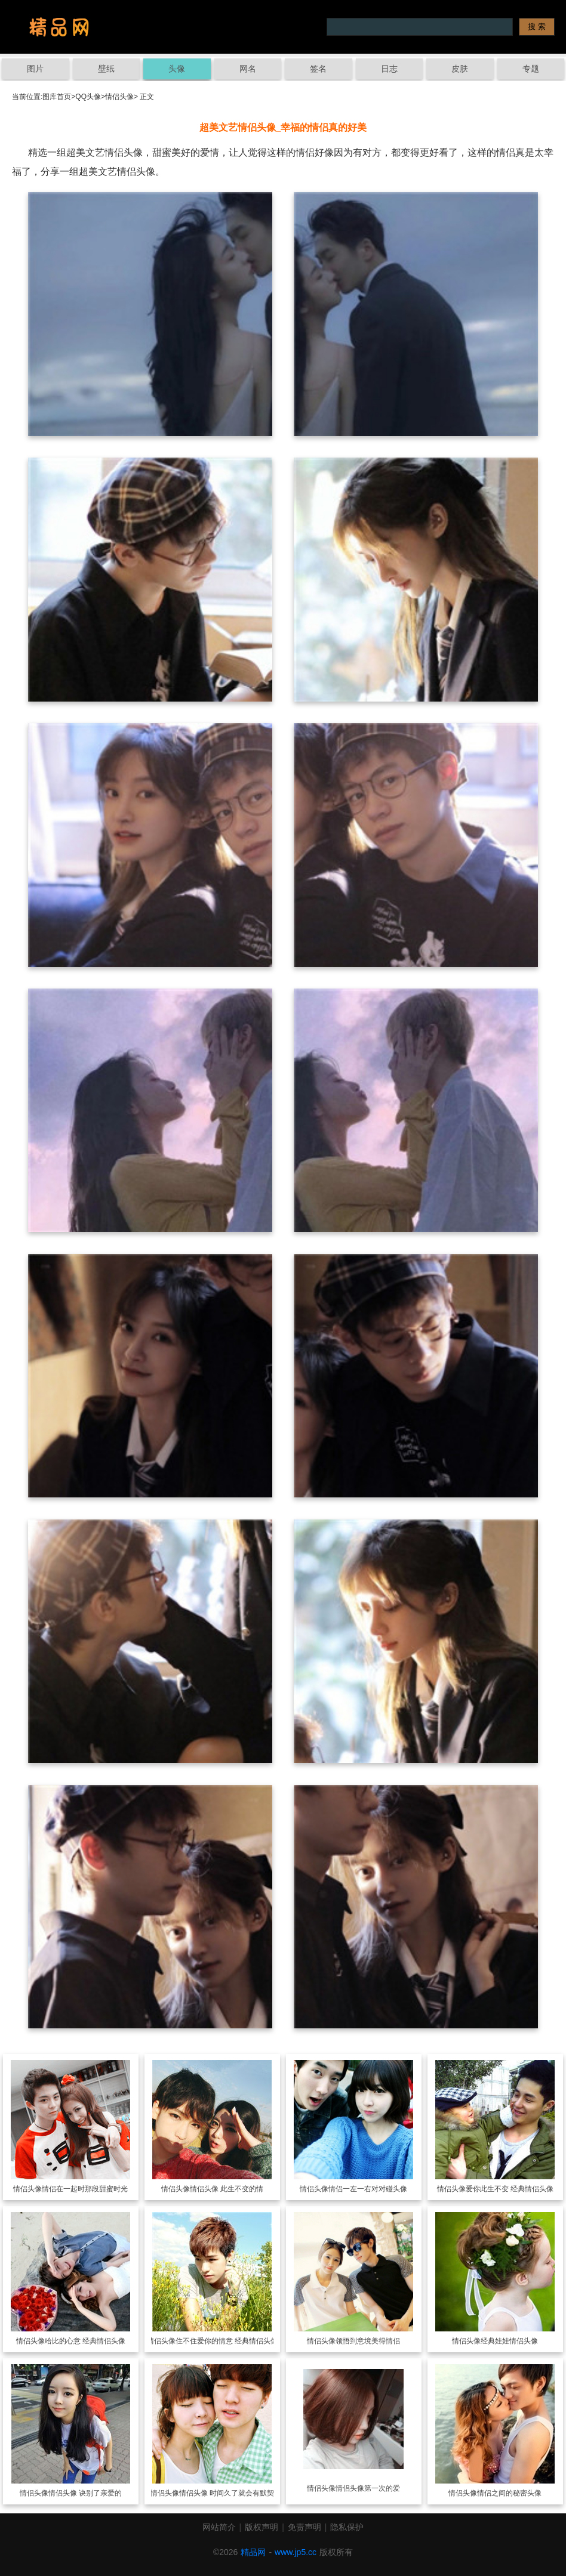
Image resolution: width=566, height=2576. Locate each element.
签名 (318, 68)
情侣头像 (119, 96)
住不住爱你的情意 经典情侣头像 (227, 2341)
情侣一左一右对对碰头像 (367, 2189)
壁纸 (106, 68)
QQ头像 (88, 96)
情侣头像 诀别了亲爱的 (85, 2493)
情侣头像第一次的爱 (368, 2488)
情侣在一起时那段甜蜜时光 (85, 2189)
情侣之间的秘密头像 (509, 2493)
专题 (530, 68)
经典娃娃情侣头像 (509, 2341)
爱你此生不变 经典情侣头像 (509, 2189)
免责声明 (304, 2527)
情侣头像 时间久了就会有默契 (226, 2493)
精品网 (253, 2552)
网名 (247, 68)
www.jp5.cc (295, 2552)
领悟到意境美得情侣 (368, 2341)
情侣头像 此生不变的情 (226, 2189)
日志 (389, 68)
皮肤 (459, 68)
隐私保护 (347, 2527)
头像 (176, 68)
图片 (35, 68)
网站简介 (219, 2527)
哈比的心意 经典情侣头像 (85, 2341)
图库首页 (56, 96)
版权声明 (261, 2527)
